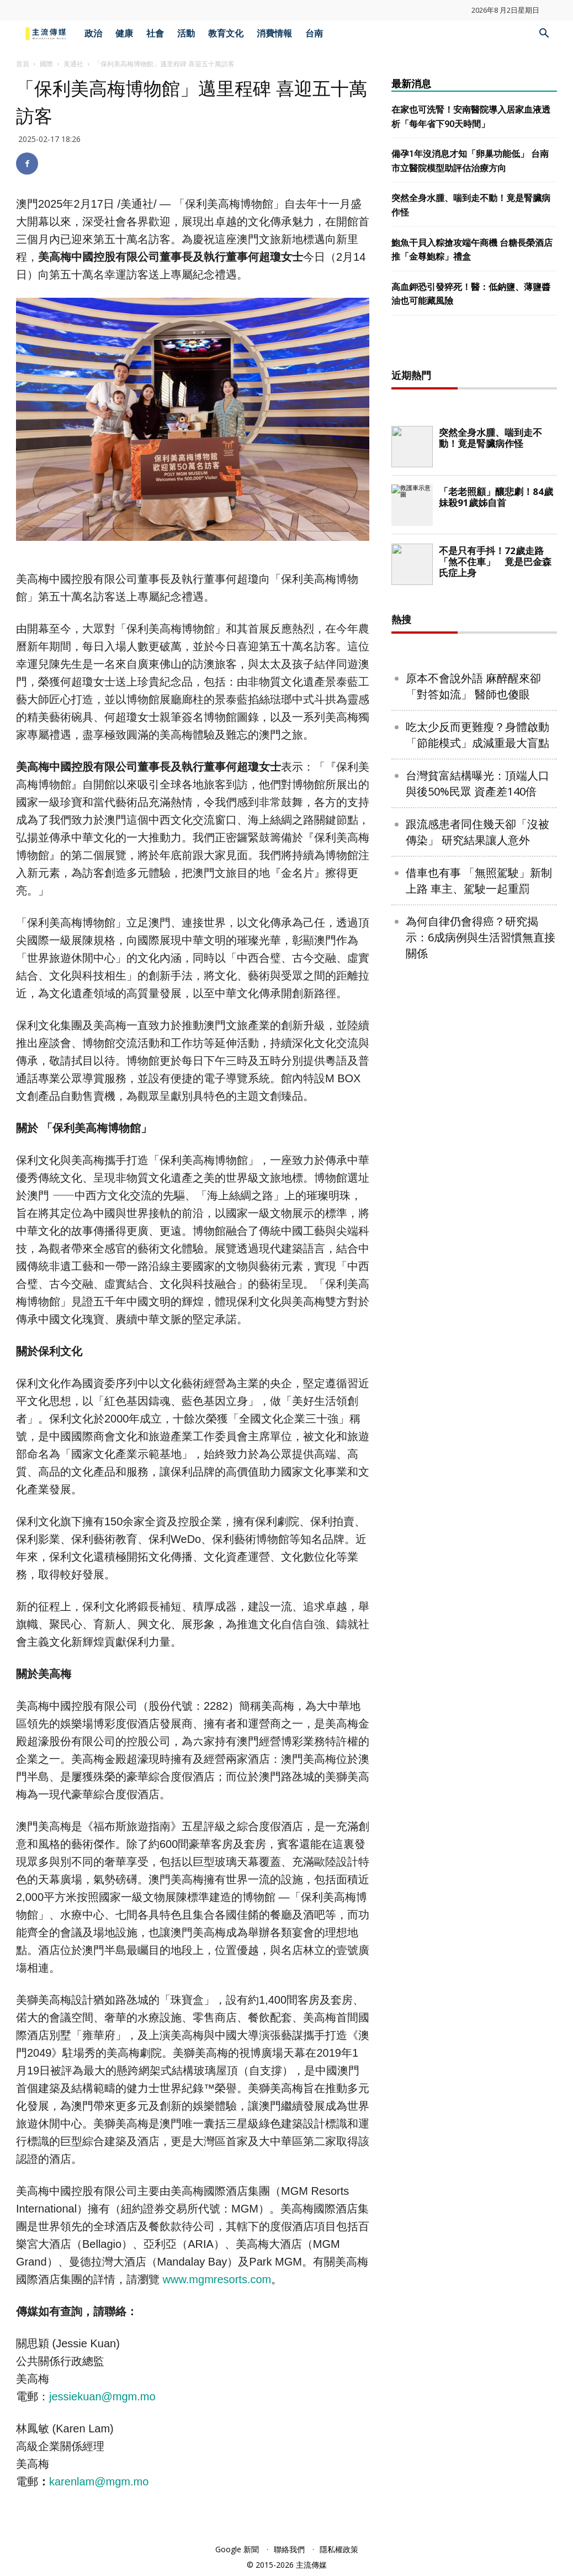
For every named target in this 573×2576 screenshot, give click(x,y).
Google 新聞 (237, 2549)
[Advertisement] (474, 523)
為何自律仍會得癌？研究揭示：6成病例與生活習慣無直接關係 (480, 1293)
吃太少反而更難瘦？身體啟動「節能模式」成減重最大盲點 (477, 1091)
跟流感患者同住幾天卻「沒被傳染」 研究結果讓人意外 (477, 1188)
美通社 (73, 64)
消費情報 (274, 33)
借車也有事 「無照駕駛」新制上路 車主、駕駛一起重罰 (479, 1236)
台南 (314, 33)
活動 (186, 33)
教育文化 (225, 33)
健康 (124, 33)
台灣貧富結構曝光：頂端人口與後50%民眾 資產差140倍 (477, 1139)
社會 (155, 33)
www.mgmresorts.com (217, 2279)
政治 (93, 33)
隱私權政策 (339, 2549)
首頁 (22, 64)
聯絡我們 (289, 2549)
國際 (46, 64)
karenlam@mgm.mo (98, 2481)
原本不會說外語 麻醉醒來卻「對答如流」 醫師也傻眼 (473, 1042)
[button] (543, 34)
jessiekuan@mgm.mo (102, 2396)
